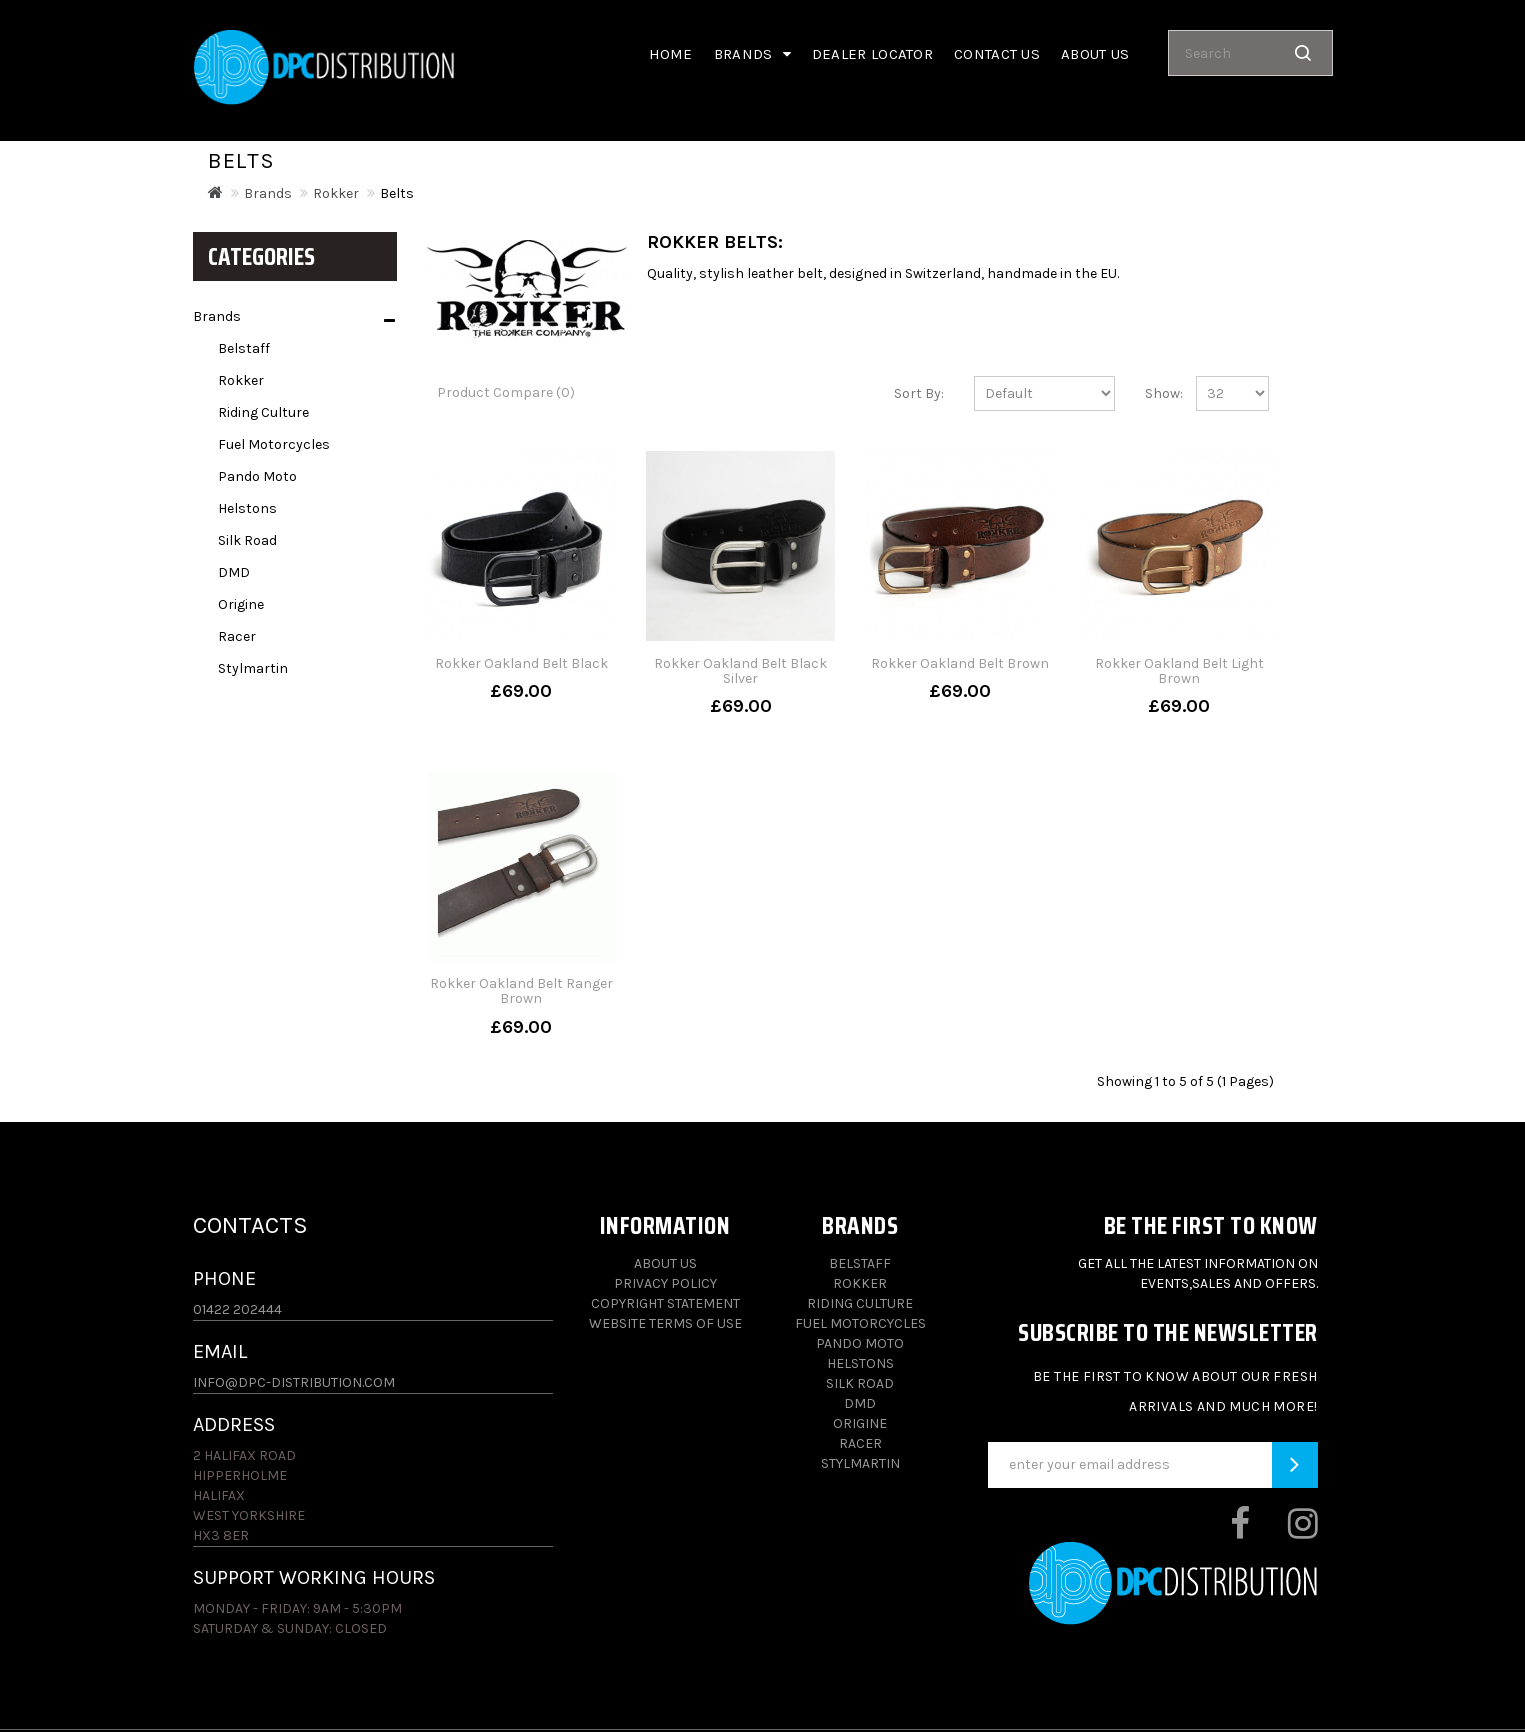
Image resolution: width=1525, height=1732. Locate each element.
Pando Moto (257, 476)
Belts (397, 193)
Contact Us (997, 54)
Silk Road (247, 540)
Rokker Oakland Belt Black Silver (740, 671)
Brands (752, 54)
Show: (1155, 393)
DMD (234, 572)
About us (1095, 54)
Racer (237, 636)
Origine (241, 604)
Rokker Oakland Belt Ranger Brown (521, 991)
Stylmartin (253, 668)
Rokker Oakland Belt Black (521, 663)
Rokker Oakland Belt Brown (960, 663)
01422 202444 (237, 1309)
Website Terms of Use (665, 1323)
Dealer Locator (872, 54)
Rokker (336, 193)
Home (671, 54)
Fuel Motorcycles (274, 444)
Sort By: (919, 393)
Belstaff (244, 348)
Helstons (247, 508)
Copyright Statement (665, 1303)
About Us (665, 1263)
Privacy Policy (665, 1283)
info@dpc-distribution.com (294, 1382)
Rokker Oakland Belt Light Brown (1179, 671)
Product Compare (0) (506, 392)
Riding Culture (263, 412)
